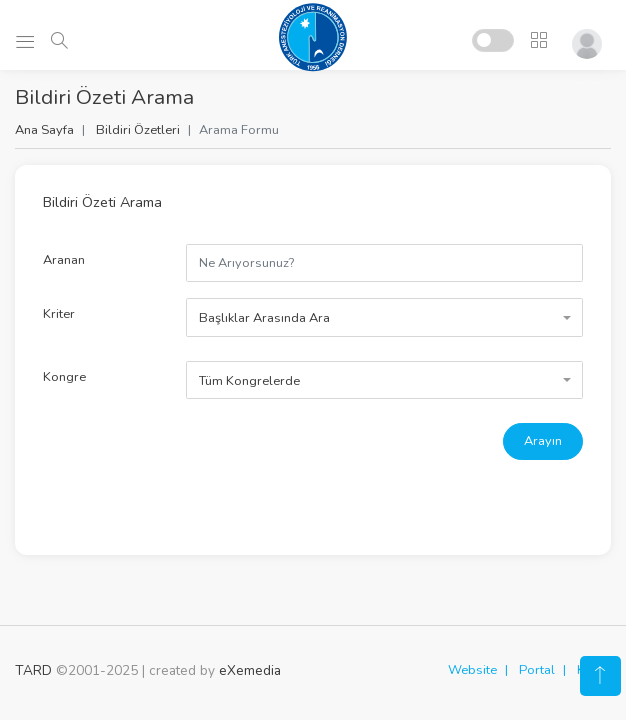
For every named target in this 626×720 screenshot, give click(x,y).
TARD (33, 670)
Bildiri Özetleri (138, 130)
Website (472, 670)
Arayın (543, 441)
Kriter (59, 314)
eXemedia (250, 670)
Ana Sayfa (44, 130)
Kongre (64, 377)
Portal (537, 670)
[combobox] (385, 317)
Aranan (64, 260)
